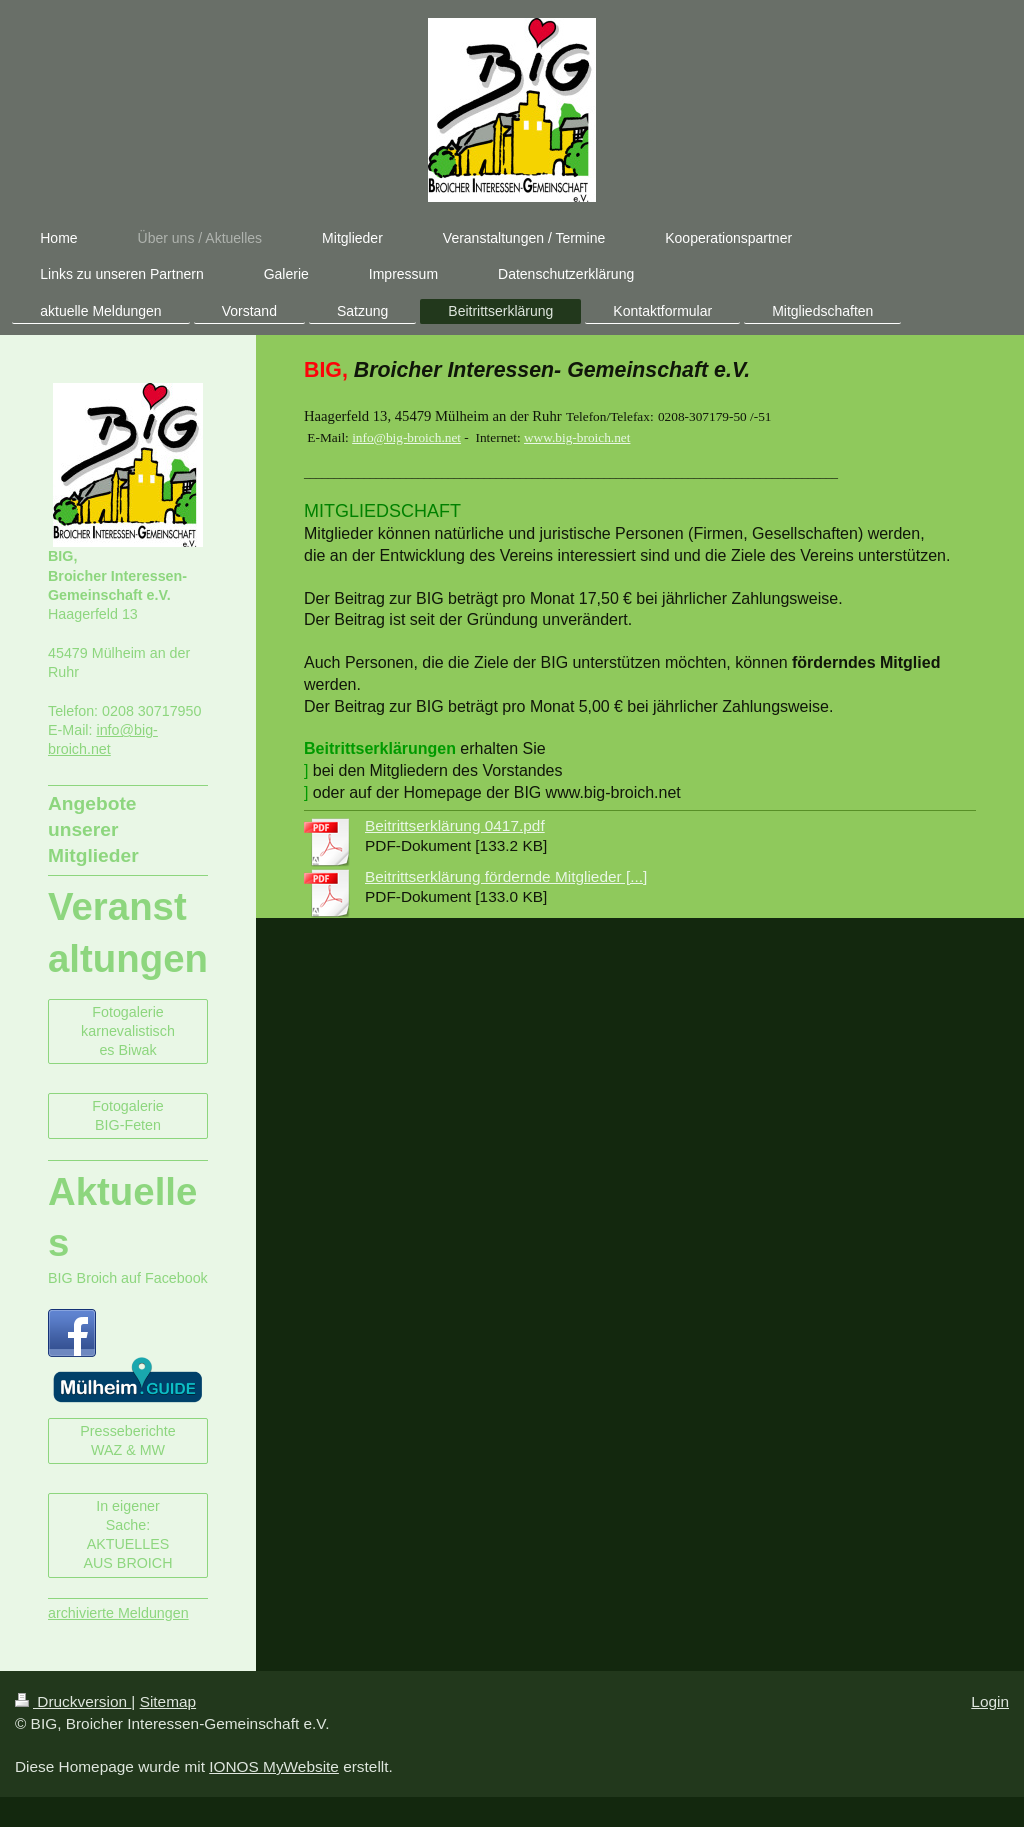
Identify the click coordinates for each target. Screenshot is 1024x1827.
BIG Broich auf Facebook (128, 1278)
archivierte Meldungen (118, 1613)
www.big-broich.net (577, 437)
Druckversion (73, 1701)
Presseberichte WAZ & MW (127, 1440)
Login (990, 1701)
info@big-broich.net (406, 437)
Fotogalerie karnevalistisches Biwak (128, 1031)
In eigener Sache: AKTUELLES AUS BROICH (128, 1535)
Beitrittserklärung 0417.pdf (455, 825)
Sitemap (168, 1701)
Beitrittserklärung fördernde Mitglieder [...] (506, 876)
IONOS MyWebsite (274, 1766)
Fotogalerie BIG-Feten (128, 1115)
